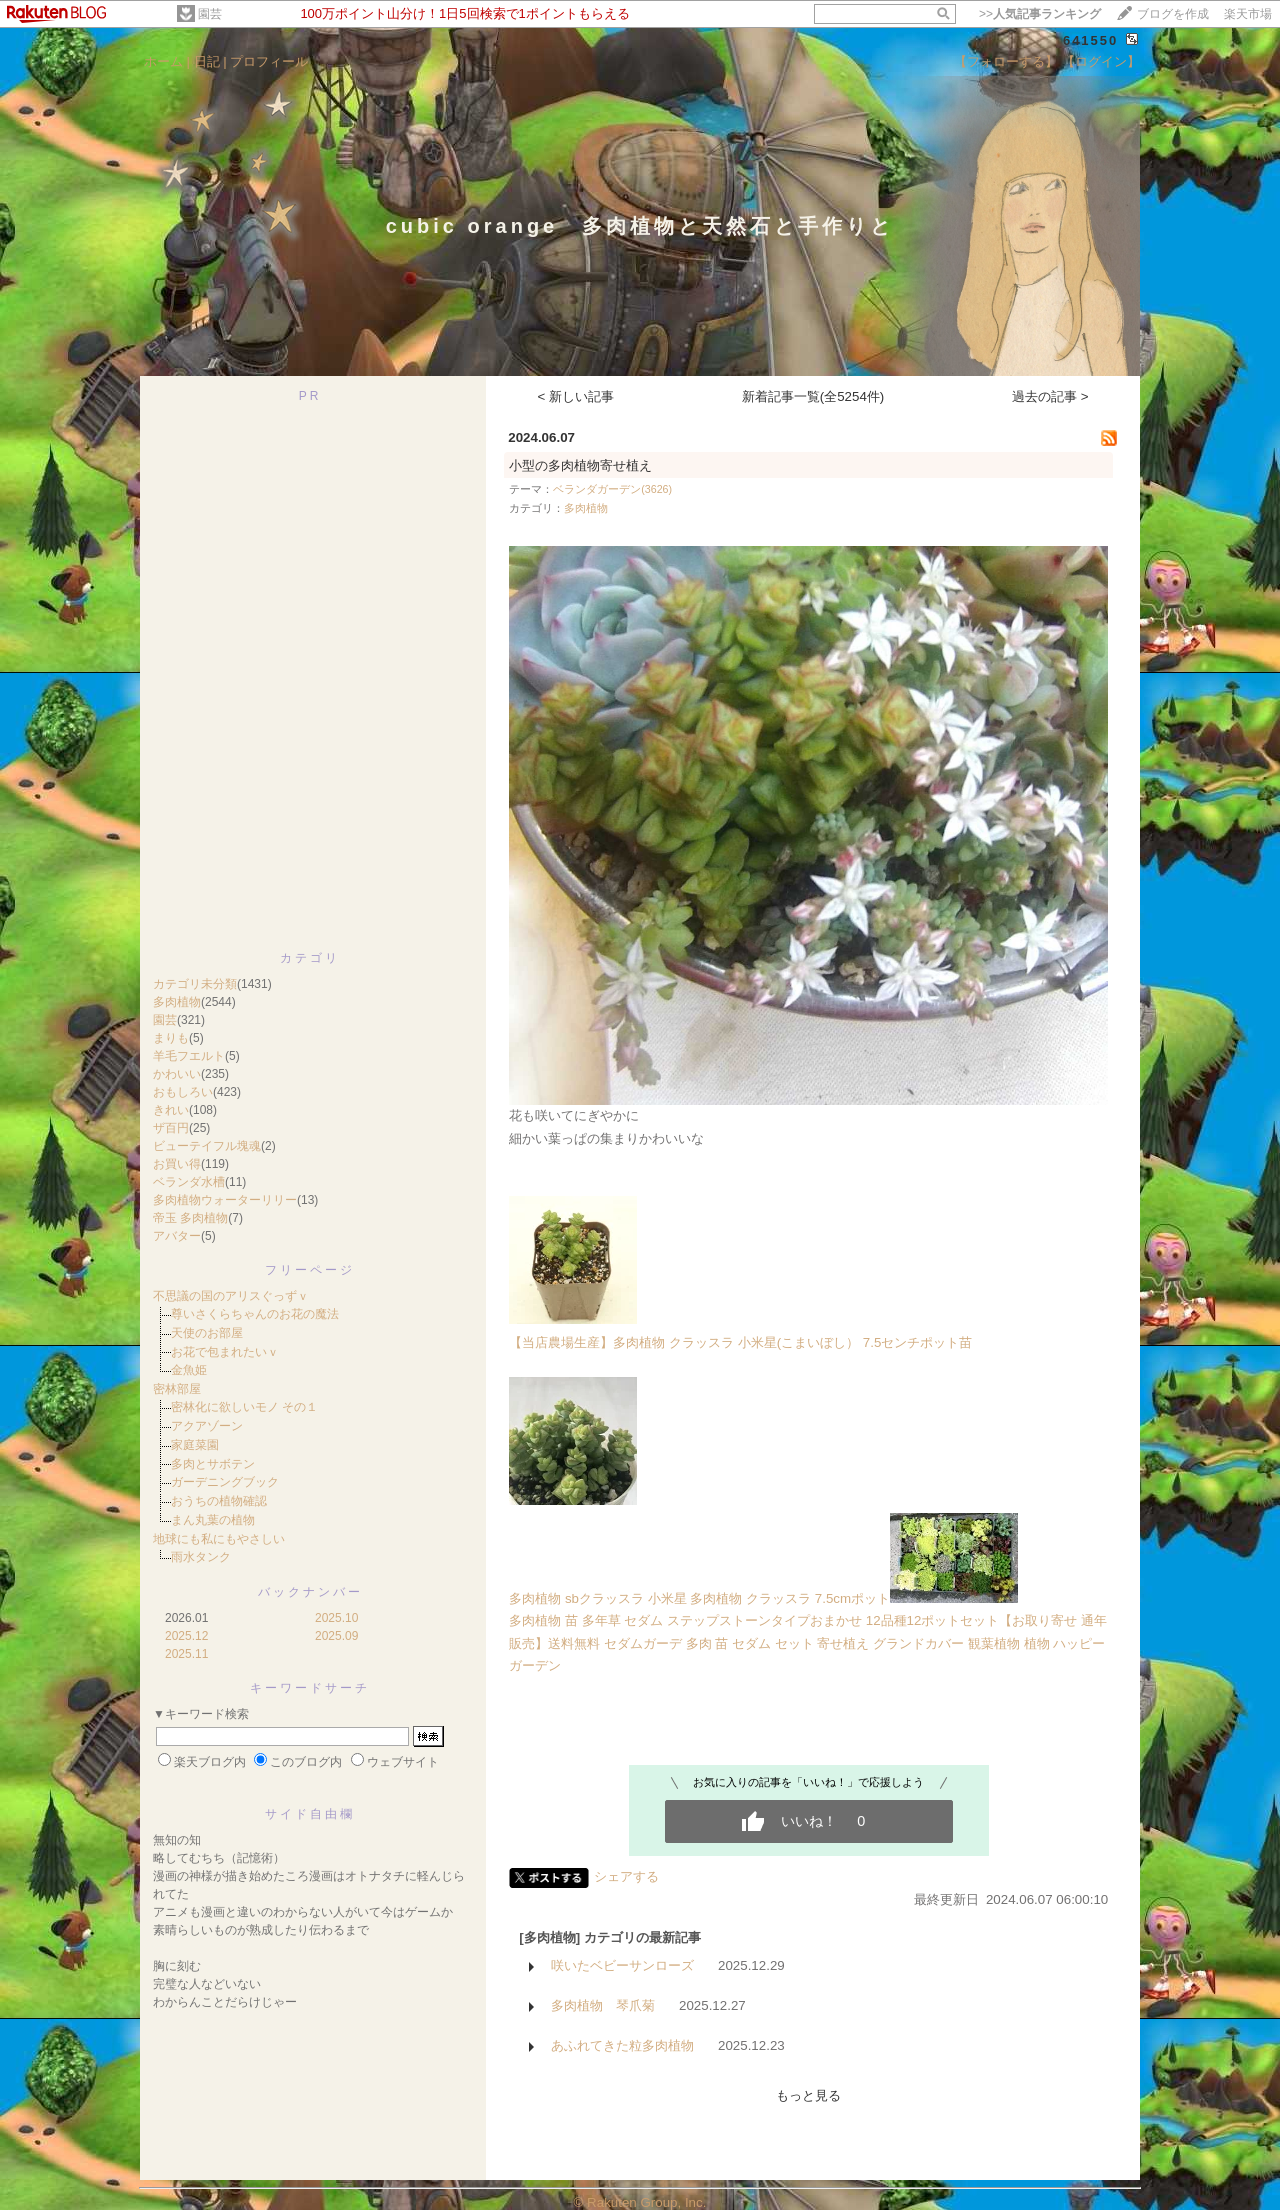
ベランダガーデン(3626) (612, 489)
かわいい (177, 1074)
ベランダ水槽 (189, 1182)
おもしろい (183, 1092)
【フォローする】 (1006, 61)
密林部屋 (177, 1389)
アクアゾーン (207, 1426)
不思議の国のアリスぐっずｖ (231, 1296)
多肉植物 (177, 1002)
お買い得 (177, 1164)
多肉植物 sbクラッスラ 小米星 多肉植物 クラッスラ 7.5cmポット (699, 1598)
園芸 (210, 14)
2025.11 (186, 1654)
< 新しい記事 (576, 396)
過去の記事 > (1050, 396)
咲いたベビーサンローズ (622, 1965)
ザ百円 (171, 1128)
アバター (177, 1236)
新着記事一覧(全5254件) (813, 396)
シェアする (626, 1876)
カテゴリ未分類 (195, 984)
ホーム (163, 61)
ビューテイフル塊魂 (207, 1146)
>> (1040, 14)
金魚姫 (189, 1370)
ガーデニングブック (225, 1482)
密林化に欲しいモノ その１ (244, 1407)
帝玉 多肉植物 (190, 1218)
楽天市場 (1248, 14)
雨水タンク (201, 1557)
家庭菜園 (195, 1445)
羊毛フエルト (189, 1056)
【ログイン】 (1101, 61)
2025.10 (336, 1618)
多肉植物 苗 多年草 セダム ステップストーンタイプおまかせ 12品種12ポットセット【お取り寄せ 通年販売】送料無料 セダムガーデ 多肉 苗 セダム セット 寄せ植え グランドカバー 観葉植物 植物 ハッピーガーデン (808, 1643)
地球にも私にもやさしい (219, 1539)
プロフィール (269, 61)
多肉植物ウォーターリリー (225, 1200)
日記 (207, 61)
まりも (171, 1038)
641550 (1090, 40)
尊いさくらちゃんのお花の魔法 (255, 1314)
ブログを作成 (1173, 14)
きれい (171, 1110)
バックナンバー (310, 1592)
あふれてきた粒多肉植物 (622, 2045)
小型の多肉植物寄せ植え (580, 465)
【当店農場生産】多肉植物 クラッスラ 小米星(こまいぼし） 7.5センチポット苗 (740, 1342)
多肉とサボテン (213, 1464)
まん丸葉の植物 (213, 1520)
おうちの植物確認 (219, 1501)
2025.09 (336, 1636)
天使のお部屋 (207, 1333)
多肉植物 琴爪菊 (603, 2005)
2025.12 (186, 1636)
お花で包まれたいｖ (225, 1352)
